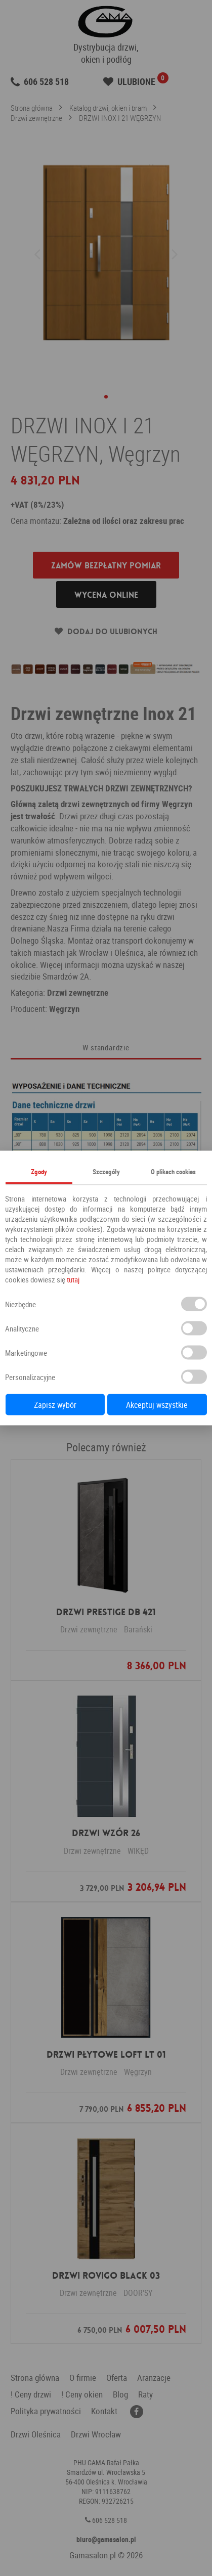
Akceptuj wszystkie (157, 1404)
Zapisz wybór (55, 1404)
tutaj (73, 1279)
